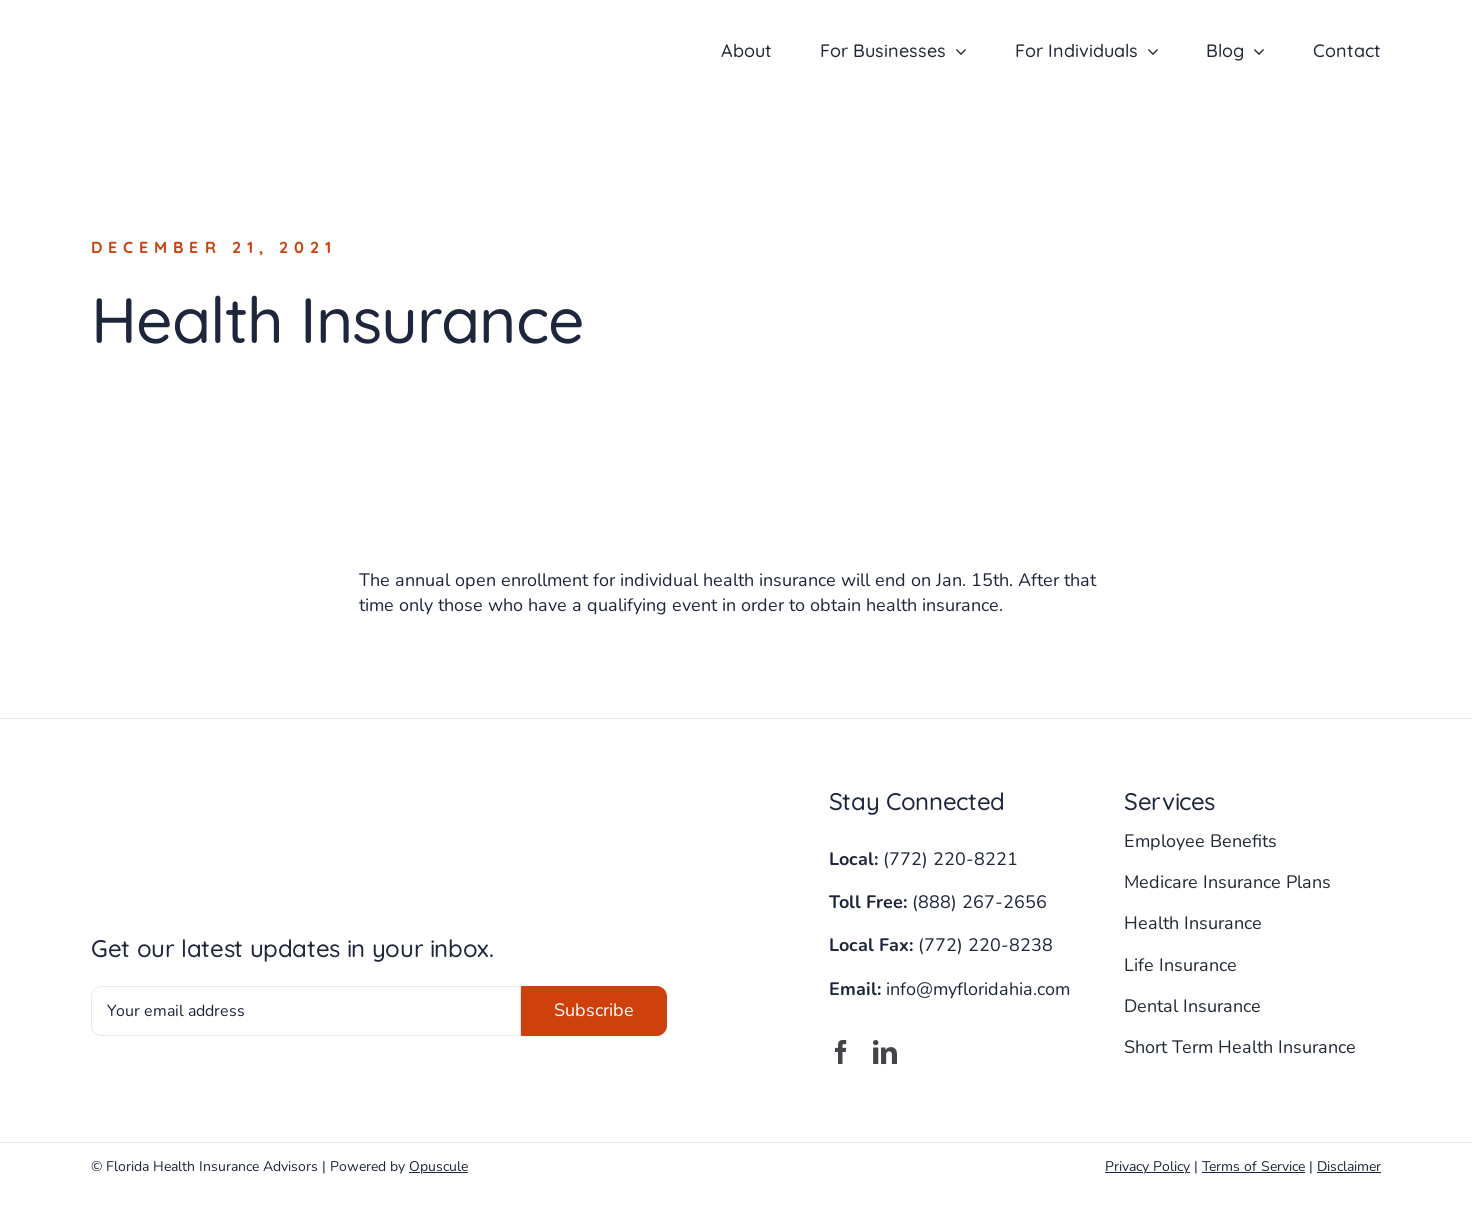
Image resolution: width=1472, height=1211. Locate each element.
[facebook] (841, 1052)
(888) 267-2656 (979, 902)
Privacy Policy (1147, 1166)
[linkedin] (885, 1052)
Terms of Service (1253, 1166)
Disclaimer (1349, 1166)
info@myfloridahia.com (978, 989)
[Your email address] (306, 1011)
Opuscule (438, 1166)
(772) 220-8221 (950, 859)
